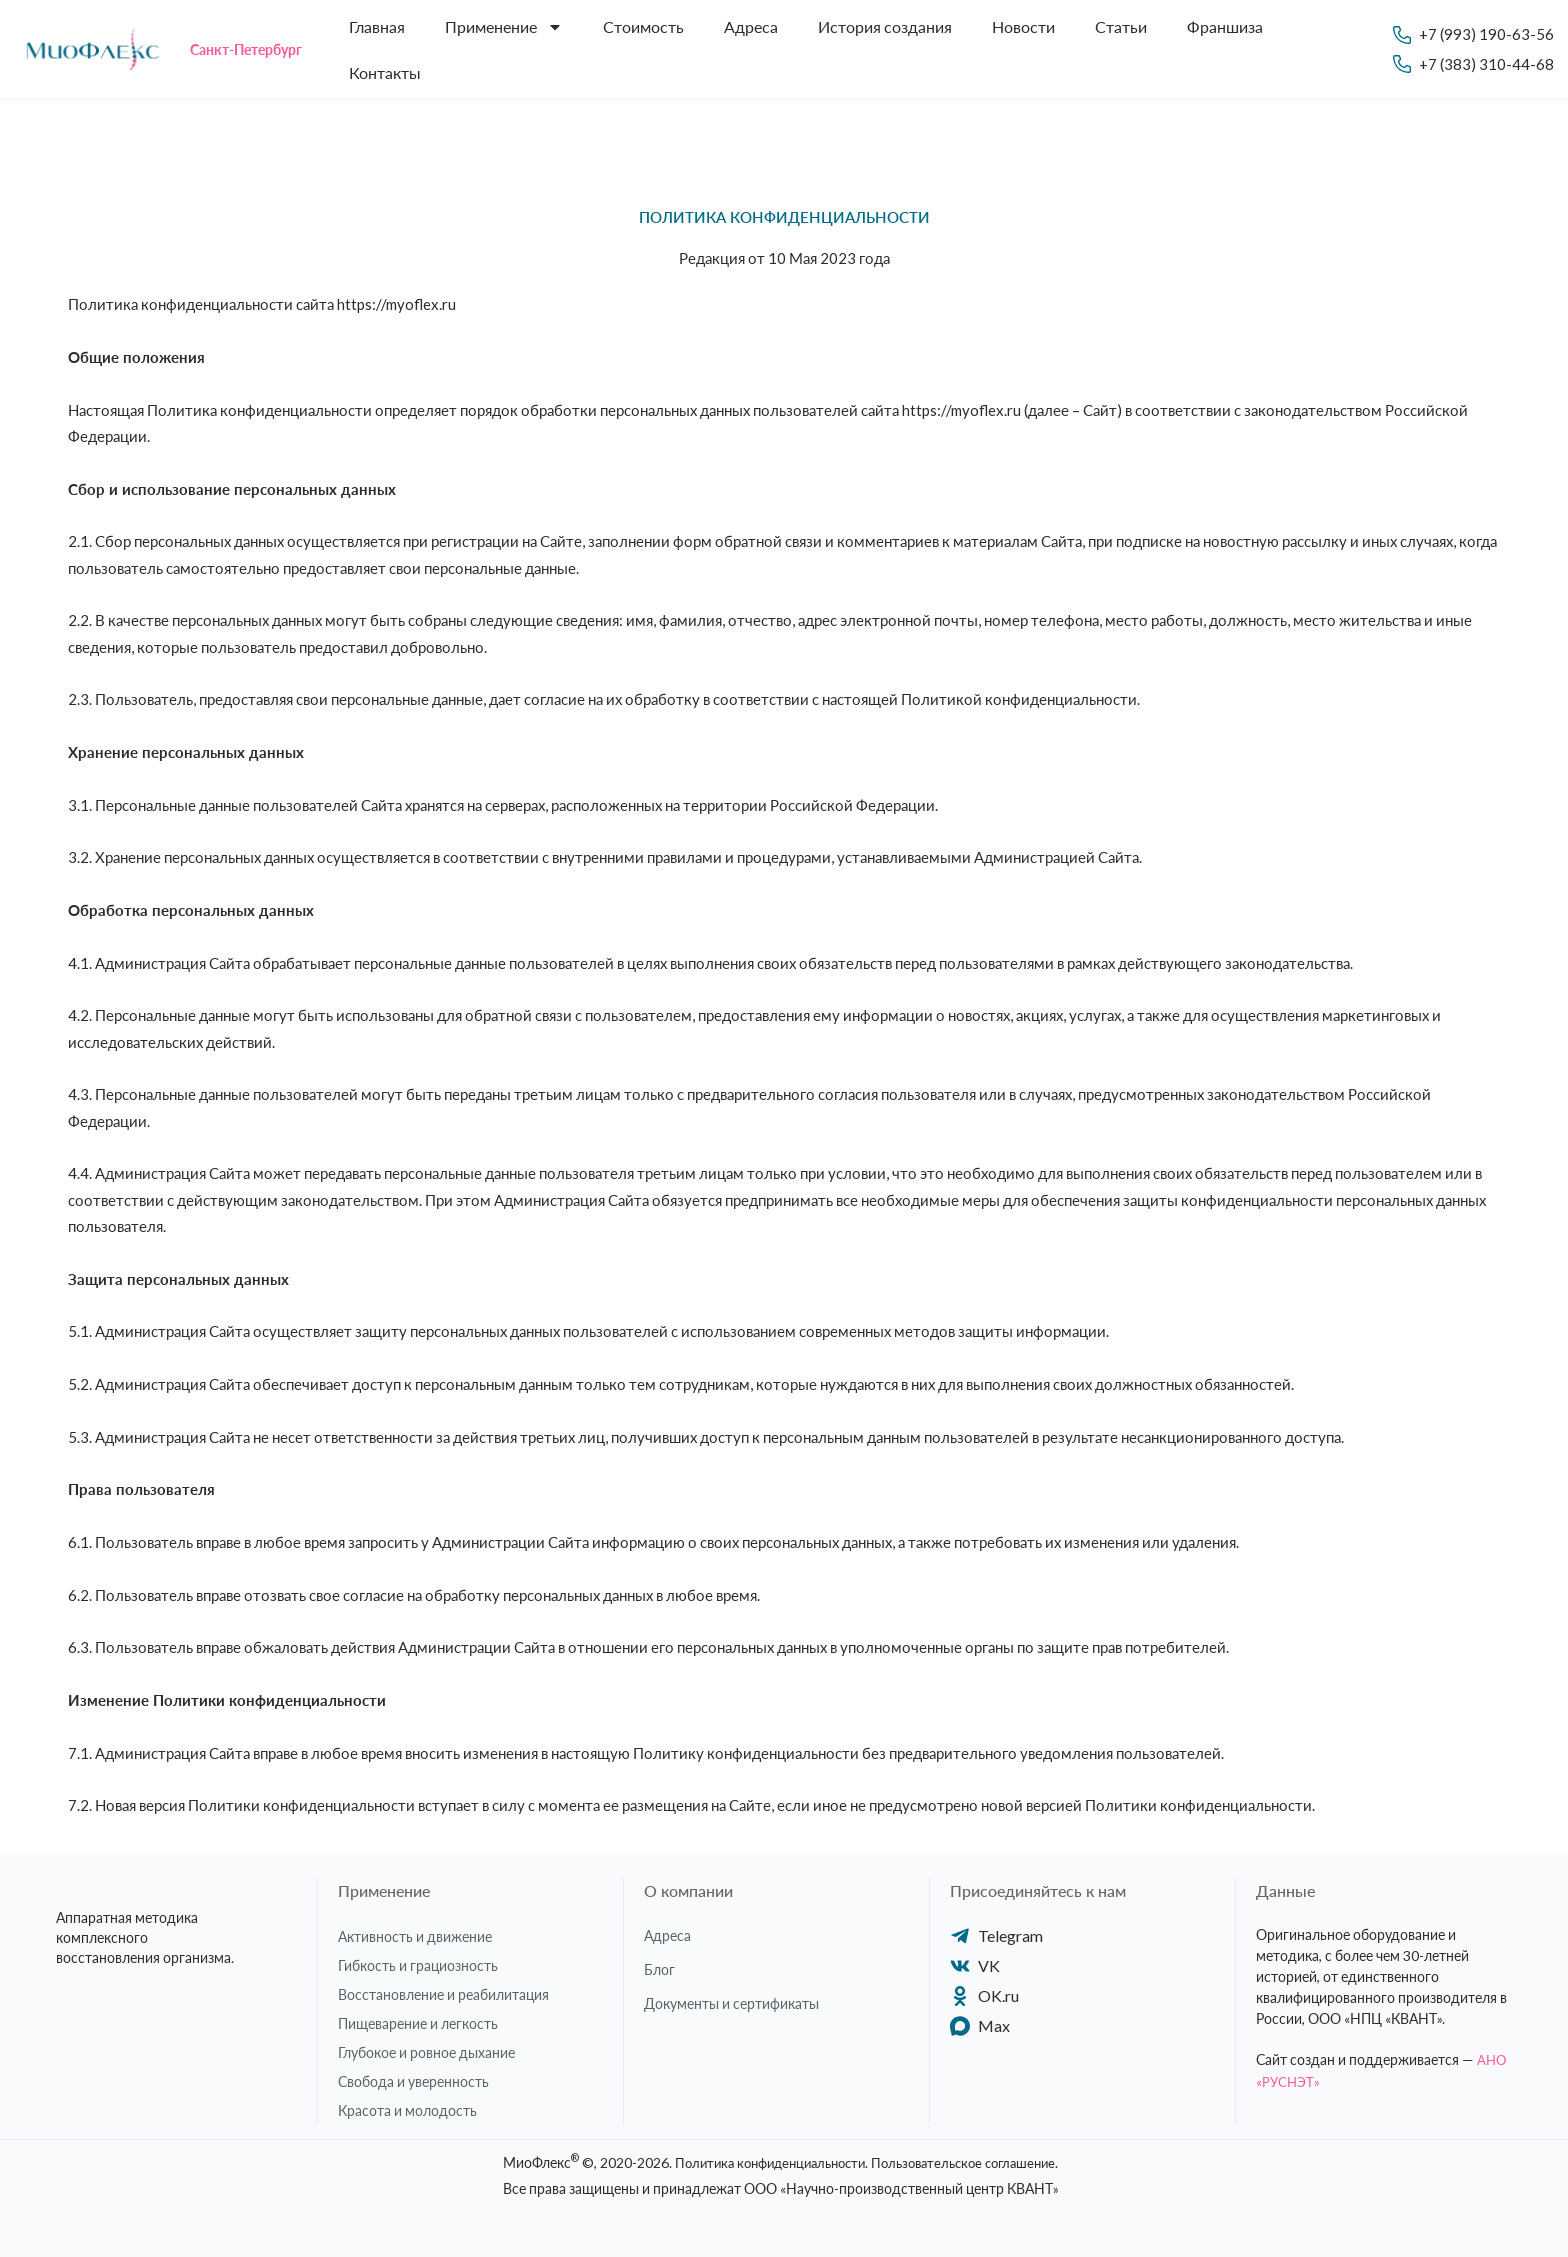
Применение (504, 27)
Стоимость (643, 26)
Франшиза (1225, 26)
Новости (1023, 26)
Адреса (751, 26)
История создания (885, 26)
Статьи (1121, 26)
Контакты (385, 72)
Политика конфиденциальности (762, 2162)
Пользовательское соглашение (971, 2162)
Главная (377, 26)
